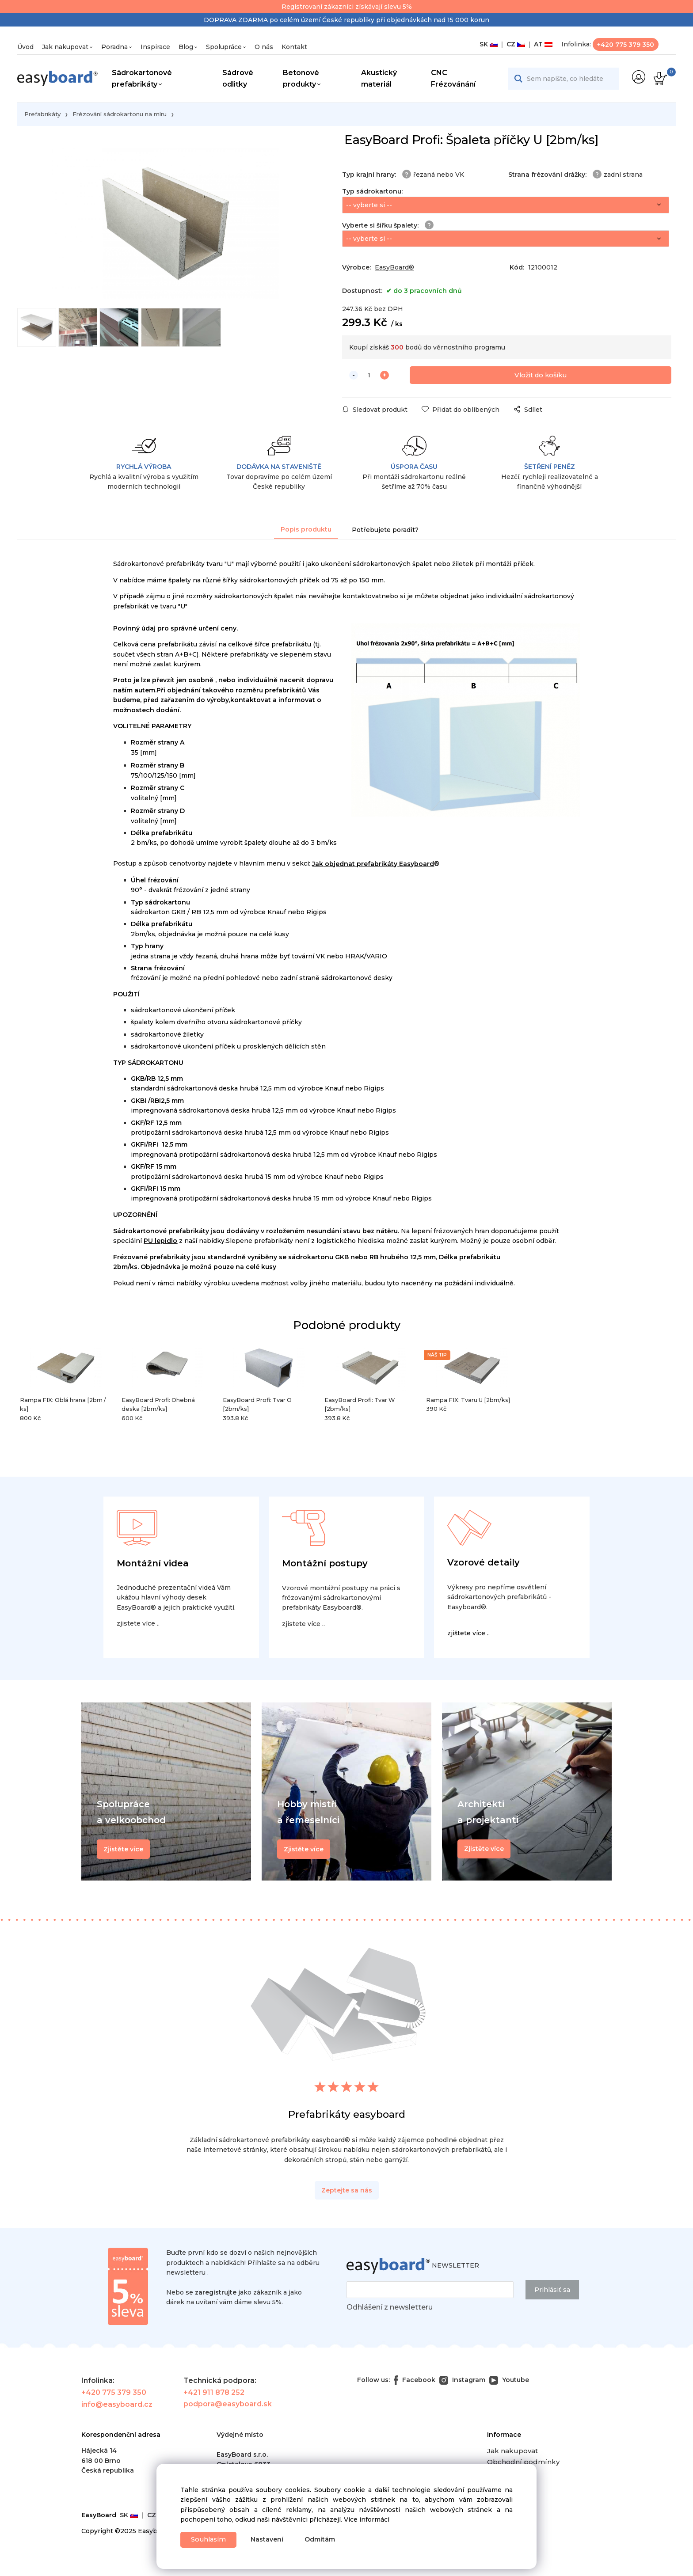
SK (489, 44)
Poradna (114, 47)
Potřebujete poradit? (385, 532)
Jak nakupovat (65, 47)
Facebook (414, 2382)
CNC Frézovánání (453, 78)
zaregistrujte (215, 2295)
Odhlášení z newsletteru (389, 2309)
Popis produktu (306, 532)
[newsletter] (430, 2291)
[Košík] (659, 78)
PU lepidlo (160, 1243)
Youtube (509, 2382)
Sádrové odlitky (237, 78)
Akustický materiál (379, 78)
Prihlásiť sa (552, 2292)
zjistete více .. (138, 1626)
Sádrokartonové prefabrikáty (142, 78)
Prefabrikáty (42, 114)
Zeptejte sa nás (346, 2192)
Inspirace (155, 47)
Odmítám (325, 2539)
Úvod (25, 47)
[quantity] (369, 377)
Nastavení (272, 2539)
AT (541, 44)
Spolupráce (224, 47)
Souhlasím (211, 2538)
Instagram (462, 2382)
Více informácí (366, 2518)
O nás (264, 47)
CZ (514, 44)
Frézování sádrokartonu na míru (119, 114)
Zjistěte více (484, 1851)
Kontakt (294, 47)
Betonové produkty (301, 78)
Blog (186, 47)
